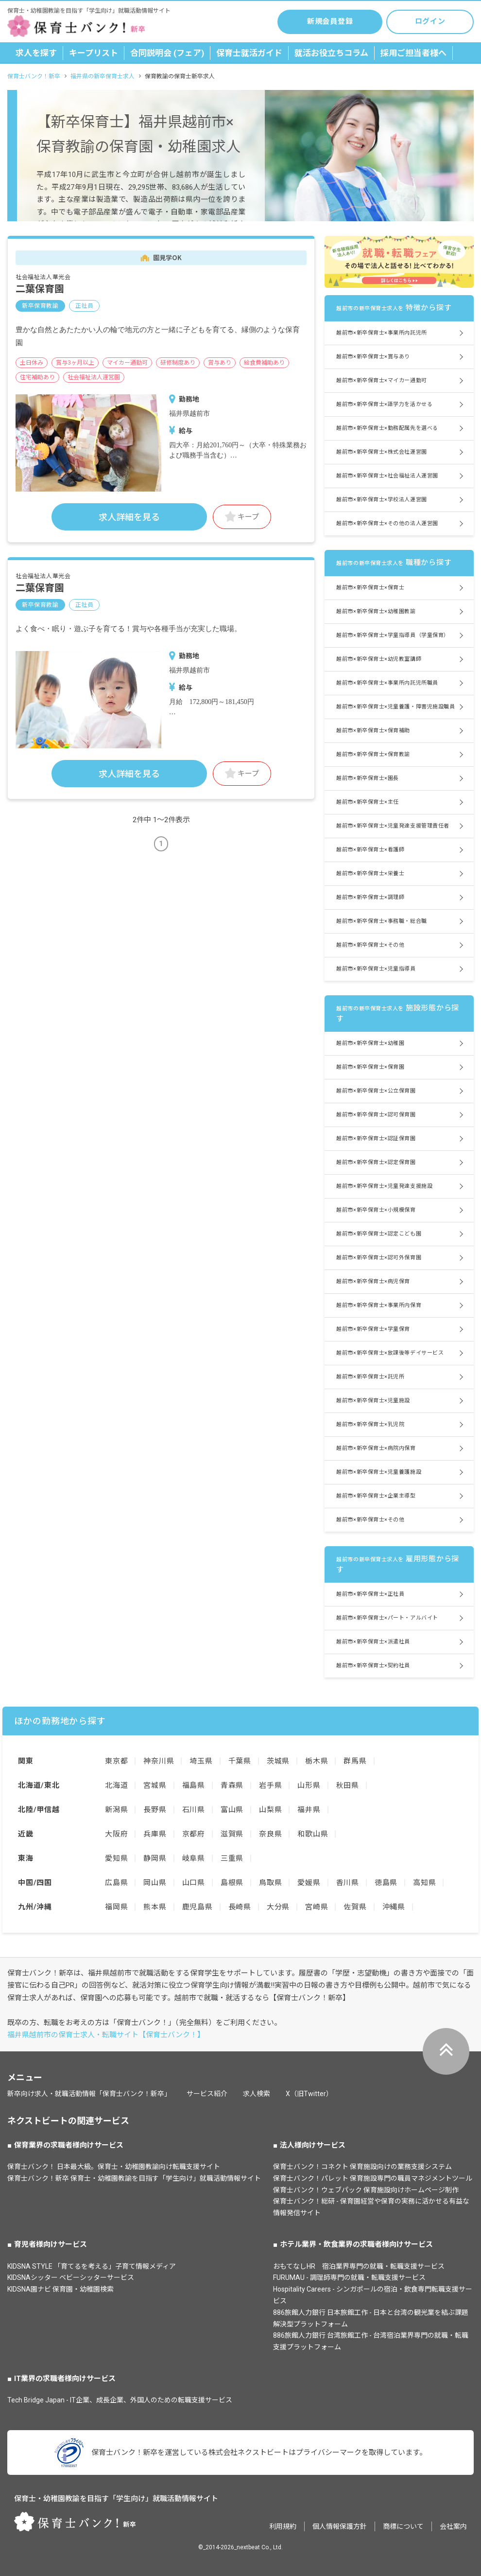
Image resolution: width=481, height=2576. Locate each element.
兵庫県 (154, 1834)
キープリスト (93, 53)
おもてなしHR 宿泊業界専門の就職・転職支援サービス (359, 2266)
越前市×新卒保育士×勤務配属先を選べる (387, 428)
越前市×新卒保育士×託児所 (370, 1377)
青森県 (232, 1785)
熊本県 (154, 1907)
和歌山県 (312, 1834)
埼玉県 (200, 1761)
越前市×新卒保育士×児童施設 (373, 1400)
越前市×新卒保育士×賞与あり (373, 356)
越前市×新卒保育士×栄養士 (370, 873)
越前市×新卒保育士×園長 (367, 778)
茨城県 (278, 1761)
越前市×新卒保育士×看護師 (370, 850)
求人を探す (36, 53)
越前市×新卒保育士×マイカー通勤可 (381, 380)
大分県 (278, 1907)
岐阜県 (193, 1858)
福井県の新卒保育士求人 (102, 76)
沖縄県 (393, 1907)
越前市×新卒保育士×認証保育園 (375, 1138)
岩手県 (270, 1785)
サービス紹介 (207, 2094)
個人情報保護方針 (339, 2526)
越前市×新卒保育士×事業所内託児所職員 (387, 683)
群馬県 (355, 1761)
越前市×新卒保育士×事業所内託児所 (381, 333)
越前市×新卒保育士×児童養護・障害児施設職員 (395, 707)
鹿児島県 (197, 1907)
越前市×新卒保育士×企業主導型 (375, 1496)
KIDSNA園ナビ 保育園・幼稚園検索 (60, 2289)
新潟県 (116, 1809)
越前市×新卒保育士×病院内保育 (375, 1448)
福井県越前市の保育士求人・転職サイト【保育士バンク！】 (106, 2034)
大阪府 (116, 1834)
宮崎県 (316, 1907)
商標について (403, 2526)
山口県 (193, 1882)
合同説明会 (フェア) (167, 53)
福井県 (308, 1809)
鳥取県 (270, 1882)
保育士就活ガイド (249, 53)
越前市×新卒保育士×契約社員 (373, 1665)
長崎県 (239, 1907)
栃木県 (316, 1761)
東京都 (116, 1761)
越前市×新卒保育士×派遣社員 (373, 1642)
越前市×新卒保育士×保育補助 (373, 730)
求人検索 (256, 2094)
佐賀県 (355, 1907)
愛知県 (116, 1858)
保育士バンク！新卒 (33, 76)
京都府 (193, 1834)
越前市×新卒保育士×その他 (370, 945)
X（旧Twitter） (309, 2094)
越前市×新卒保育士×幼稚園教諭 (375, 611)
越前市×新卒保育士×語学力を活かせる (384, 404)
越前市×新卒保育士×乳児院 (370, 1424)
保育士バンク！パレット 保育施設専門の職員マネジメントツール (372, 2178)
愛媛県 (308, 1882)
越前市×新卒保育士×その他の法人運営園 (387, 523)
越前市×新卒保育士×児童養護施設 (378, 1472)
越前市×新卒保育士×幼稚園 (370, 1043)
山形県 (308, 1785)
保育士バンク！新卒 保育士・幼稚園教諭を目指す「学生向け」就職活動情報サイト (134, 2178)
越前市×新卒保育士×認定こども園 (378, 1234)
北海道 (116, 1785)
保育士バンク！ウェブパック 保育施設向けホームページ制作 (366, 2190)
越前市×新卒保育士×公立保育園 (375, 1091)
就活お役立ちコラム (331, 53)
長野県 (154, 1809)
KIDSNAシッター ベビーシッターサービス (70, 2277)
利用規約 (282, 2526)
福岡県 (116, 1907)
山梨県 (270, 1809)
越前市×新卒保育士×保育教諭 (373, 754)
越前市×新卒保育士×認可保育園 (375, 1115)
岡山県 (154, 1882)
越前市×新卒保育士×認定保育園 (375, 1162)
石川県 (193, 1809)
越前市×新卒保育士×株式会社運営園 (381, 452)
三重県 (232, 1858)
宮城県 (154, 1785)
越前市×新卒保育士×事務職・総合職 (381, 921)
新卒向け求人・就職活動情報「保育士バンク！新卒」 (89, 2094)
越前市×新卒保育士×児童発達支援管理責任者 (392, 826)
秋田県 (347, 1785)
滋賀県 (232, 1834)
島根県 (232, 1882)
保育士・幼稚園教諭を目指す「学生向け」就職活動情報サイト (116, 2498)
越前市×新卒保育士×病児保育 (373, 1281)
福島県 (193, 1785)
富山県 (232, 1809)
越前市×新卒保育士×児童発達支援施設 (384, 1186)
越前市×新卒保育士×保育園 (370, 1067)
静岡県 (154, 1858)
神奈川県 (158, 1761)
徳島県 (386, 1882)
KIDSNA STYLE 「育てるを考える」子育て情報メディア (91, 2266)
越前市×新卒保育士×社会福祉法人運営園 (387, 476)
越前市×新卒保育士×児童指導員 (375, 969)
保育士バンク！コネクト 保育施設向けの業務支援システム (362, 2166)
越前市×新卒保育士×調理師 (370, 897)
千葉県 (239, 1761)
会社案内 (453, 2526)
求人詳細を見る (129, 517)
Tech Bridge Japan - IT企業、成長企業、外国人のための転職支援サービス (119, 2400)
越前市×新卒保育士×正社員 (370, 1594)
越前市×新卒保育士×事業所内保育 (378, 1305)
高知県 (424, 1882)
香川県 (347, 1882)
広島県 (116, 1882)
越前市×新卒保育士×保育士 (370, 587)
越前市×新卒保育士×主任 (367, 802)
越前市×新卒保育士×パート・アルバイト (387, 1618)
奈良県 (270, 1834)
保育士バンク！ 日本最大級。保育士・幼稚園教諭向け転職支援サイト (113, 2166)
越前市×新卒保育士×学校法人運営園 (381, 499)
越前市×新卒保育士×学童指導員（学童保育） (392, 635)
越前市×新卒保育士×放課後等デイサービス (390, 1353)
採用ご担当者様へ (413, 53)
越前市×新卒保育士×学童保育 (373, 1329)
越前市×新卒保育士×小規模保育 (375, 1210)
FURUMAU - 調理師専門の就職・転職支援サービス (349, 2277)
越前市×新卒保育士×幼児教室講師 (378, 659)
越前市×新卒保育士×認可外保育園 (378, 1257)
